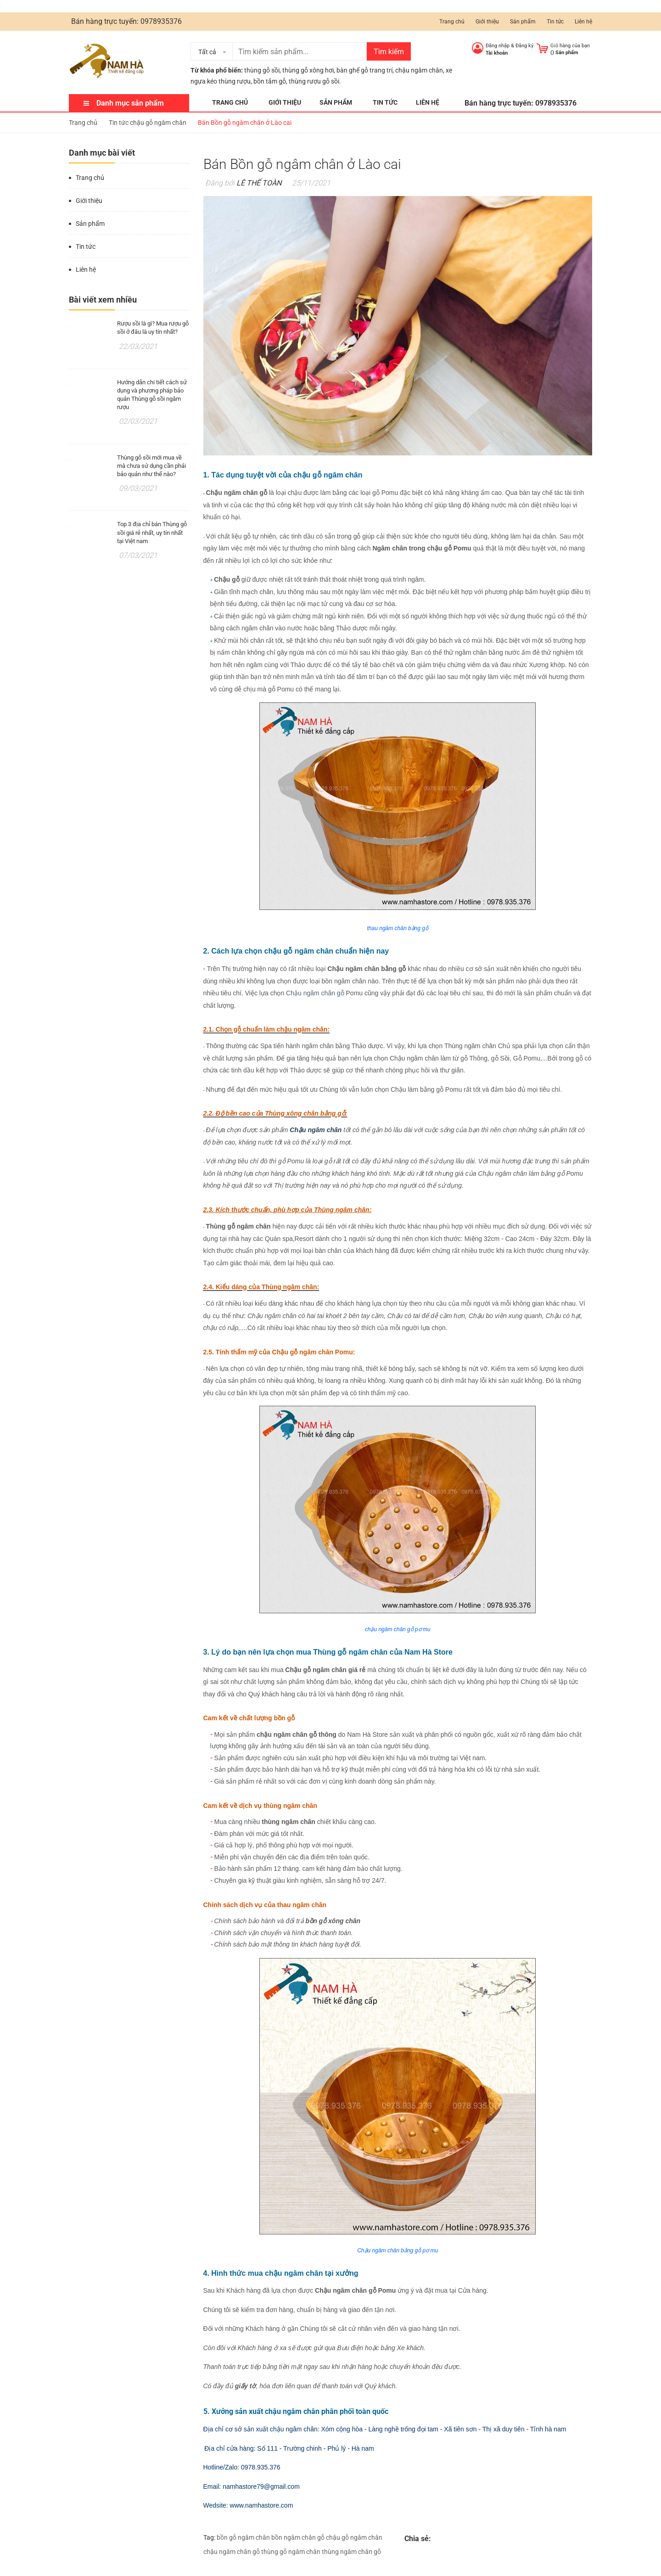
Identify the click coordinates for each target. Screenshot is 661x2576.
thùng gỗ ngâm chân (290, 2551)
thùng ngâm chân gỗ (351, 2551)
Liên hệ (583, 21)
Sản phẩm (523, 21)
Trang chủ (452, 21)
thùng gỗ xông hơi (308, 70)
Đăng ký (524, 46)
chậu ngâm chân (419, 70)
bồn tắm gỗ (269, 81)
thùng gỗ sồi (262, 70)
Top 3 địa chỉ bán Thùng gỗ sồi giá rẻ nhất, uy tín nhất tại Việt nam (152, 532)
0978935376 (161, 21)
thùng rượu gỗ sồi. (315, 81)
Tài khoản (497, 53)
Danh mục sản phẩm (130, 103)
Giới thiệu (487, 21)
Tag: (209, 2537)
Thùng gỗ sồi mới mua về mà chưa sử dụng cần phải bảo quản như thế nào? (151, 465)
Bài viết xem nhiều (103, 299)
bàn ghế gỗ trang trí (364, 70)
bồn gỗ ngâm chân (243, 2537)
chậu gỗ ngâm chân (354, 2537)
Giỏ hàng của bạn (570, 46)
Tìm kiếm (389, 51)
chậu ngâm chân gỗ (231, 2551)
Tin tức (555, 21)
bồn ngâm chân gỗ (298, 2537)
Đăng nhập (498, 46)
